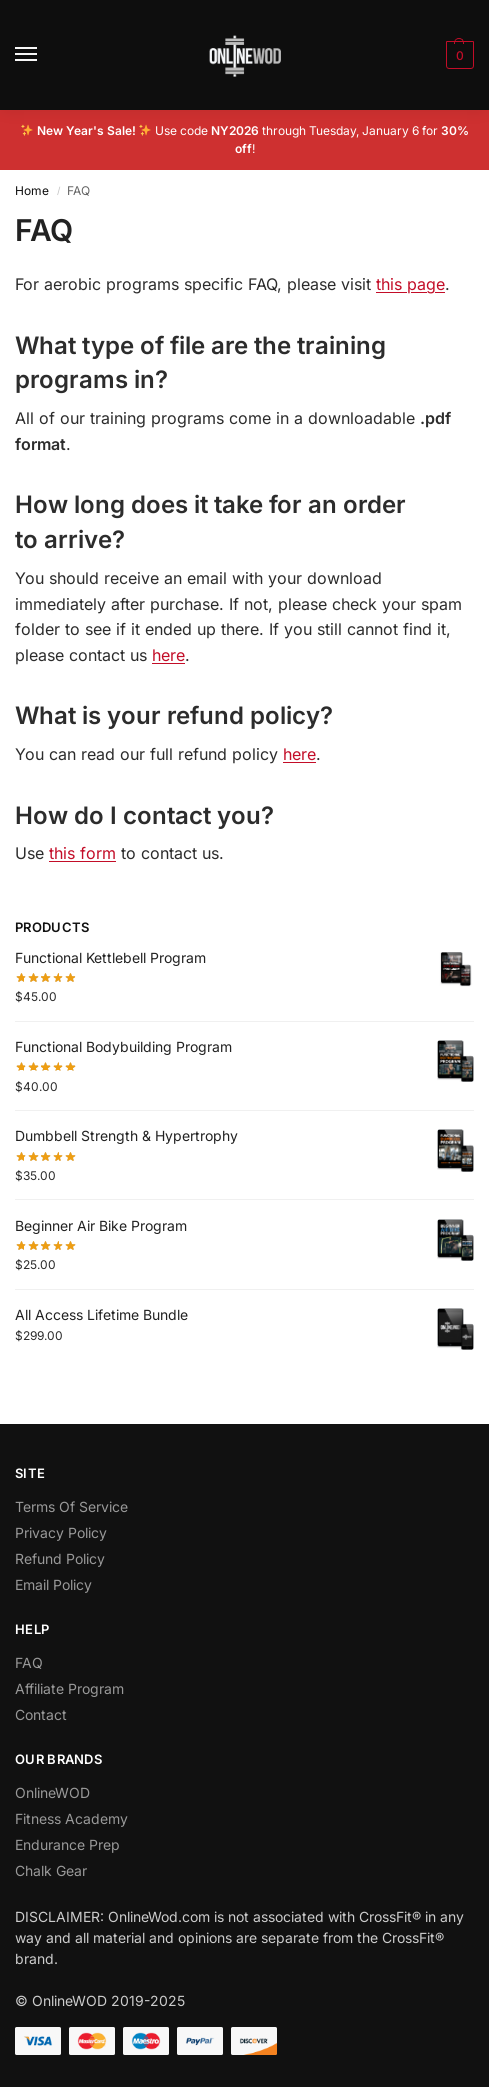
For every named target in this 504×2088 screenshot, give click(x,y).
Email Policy (53, 1584)
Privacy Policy (61, 1532)
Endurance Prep (67, 1844)
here (168, 655)
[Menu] (45, 55)
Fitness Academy (71, 1818)
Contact (41, 1714)
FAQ (29, 1662)
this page (410, 284)
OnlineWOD (52, 1792)
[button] (457, 55)
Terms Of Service (71, 1506)
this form (82, 853)
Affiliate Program (69, 1688)
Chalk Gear (51, 1870)
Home (32, 190)
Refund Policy (60, 1558)
